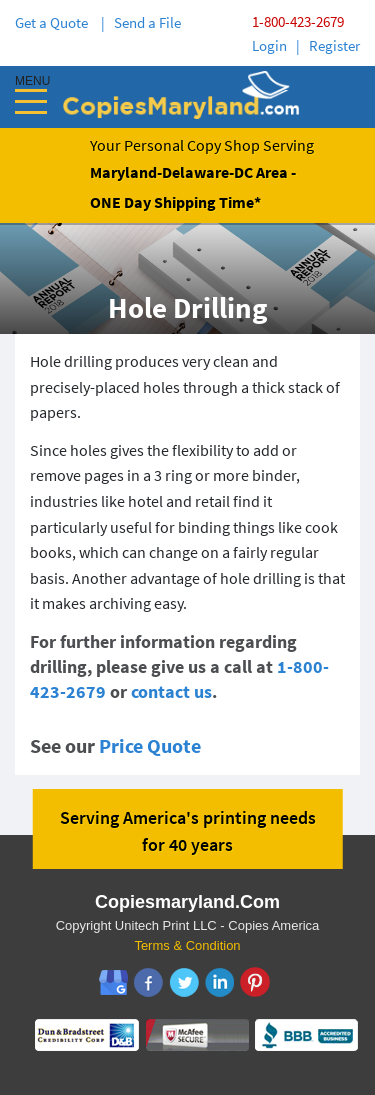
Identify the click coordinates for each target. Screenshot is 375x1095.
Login (269, 45)
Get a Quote (54, 22)
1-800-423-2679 (298, 21)
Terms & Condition (187, 945)
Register (334, 45)
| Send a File (141, 22)
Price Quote (150, 745)
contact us (171, 691)
